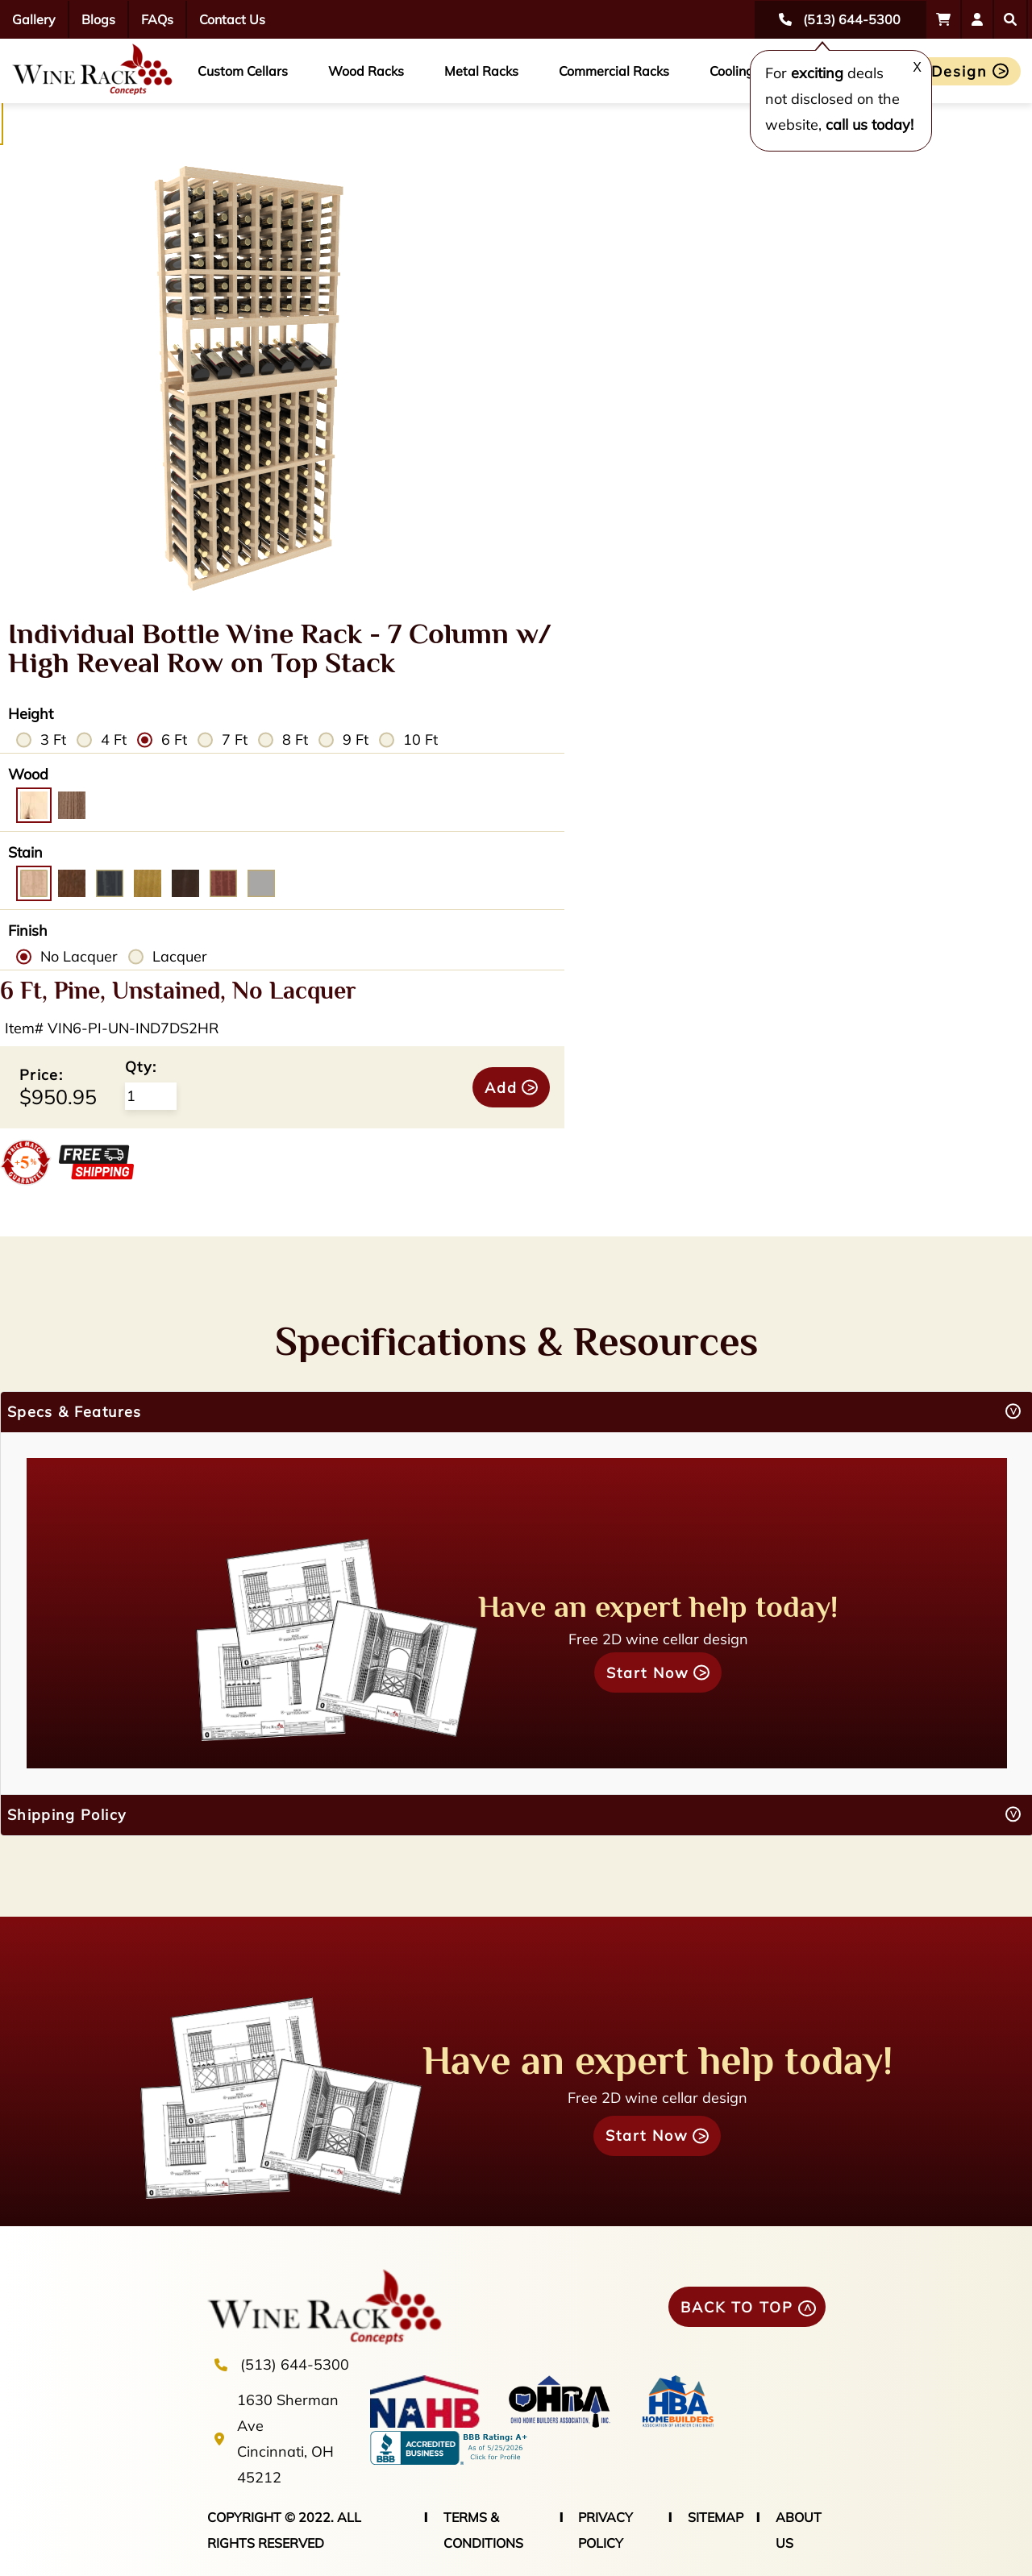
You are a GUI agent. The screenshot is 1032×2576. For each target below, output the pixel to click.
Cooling (732, 71)
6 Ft (174, 739)
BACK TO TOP (736, 2307)
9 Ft (355, 739)
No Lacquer (79, 956)
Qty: (140, 1066)
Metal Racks (481, 71)
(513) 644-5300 (294, 2364)
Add (501, 1087)
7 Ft (235, 739)
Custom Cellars (243, 71)
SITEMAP (715, 2517)
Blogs (98, 19)
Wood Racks (366, 71)
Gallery (34, 19)
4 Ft (114, 739)
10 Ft (420, 739)
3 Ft (53, 739)
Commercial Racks (614, 71)
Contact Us (232, 19)
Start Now (647, 1673)
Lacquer (179, 956)
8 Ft (295, 739)
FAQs (157, 19)
